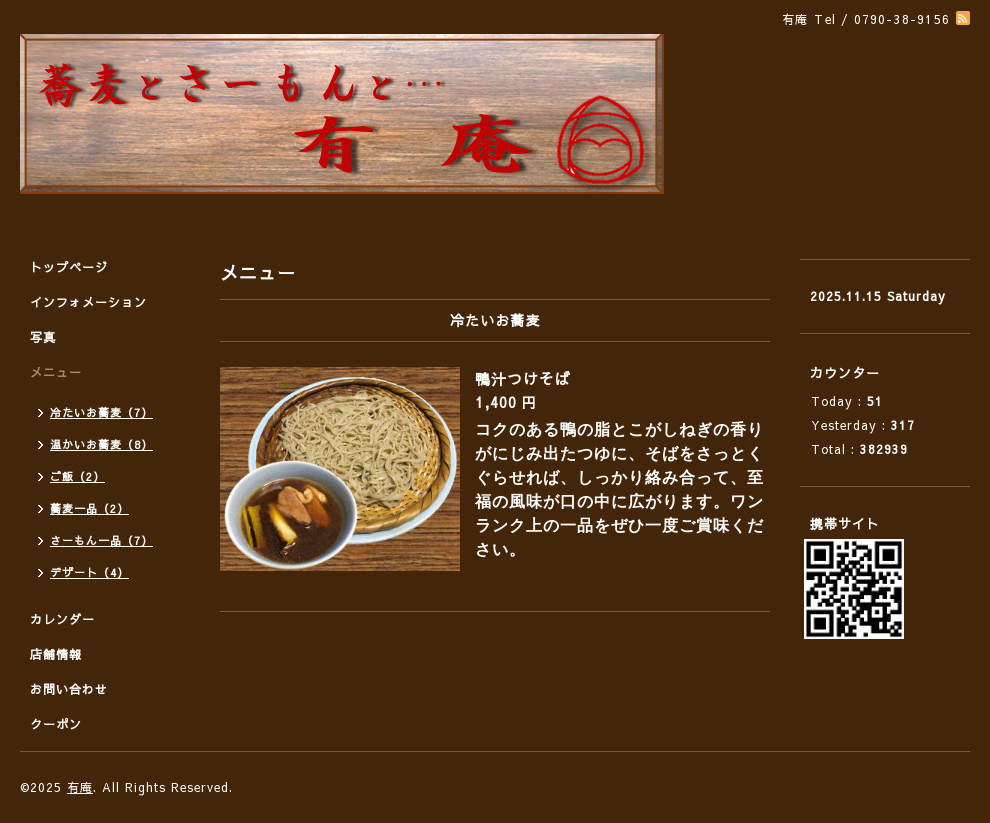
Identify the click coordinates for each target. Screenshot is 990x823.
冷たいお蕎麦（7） (101, 412)
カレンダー (62, 619)
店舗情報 (56, 654)
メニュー (56, 372)
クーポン (56, 724)
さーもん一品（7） (101, 540)
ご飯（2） (77, 476)
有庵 (80, 787)
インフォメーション (88, 302)
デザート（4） (89, 572)
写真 (43, 337)
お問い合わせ (69, 689)
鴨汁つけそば (523, 378)
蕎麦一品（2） (89, 508)
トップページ (69, 267)
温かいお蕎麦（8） (101, 444)
